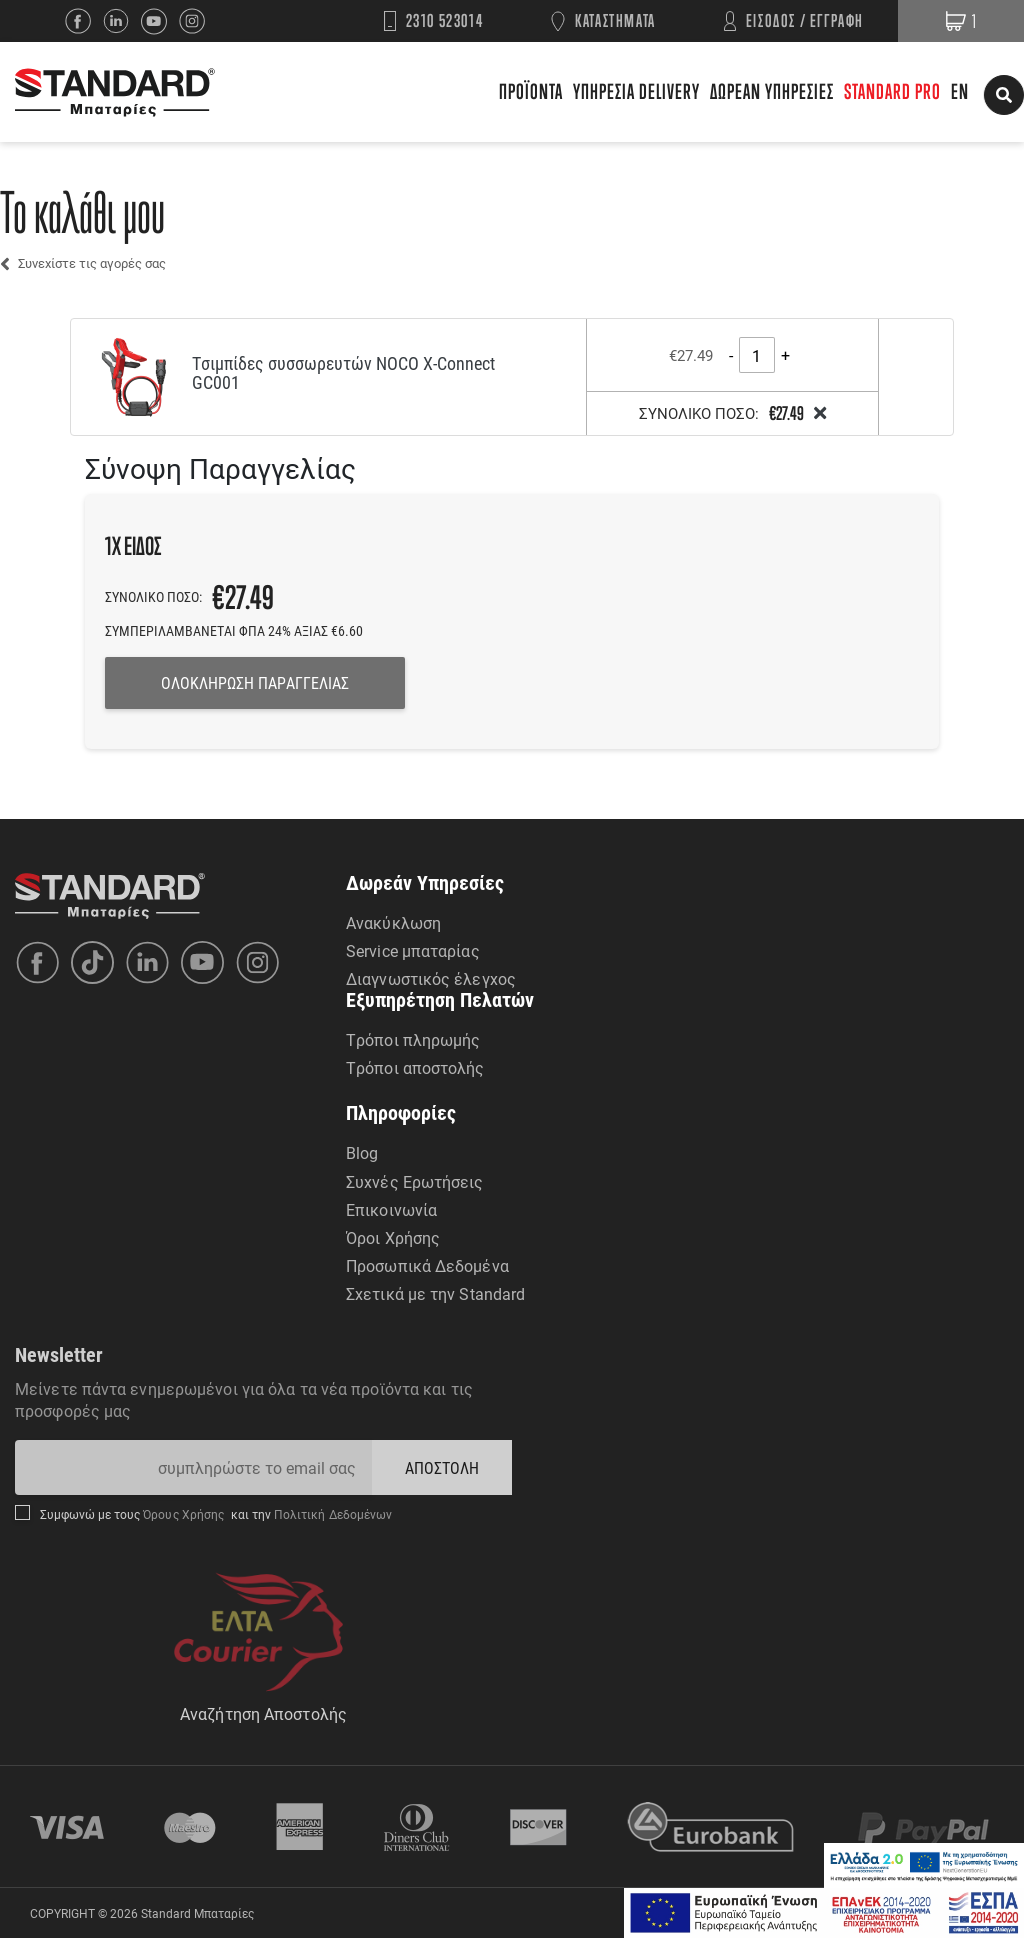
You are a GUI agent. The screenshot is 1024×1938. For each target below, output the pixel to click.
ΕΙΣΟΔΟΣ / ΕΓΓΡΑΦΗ (805, 20)
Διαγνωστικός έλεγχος (431, 978)
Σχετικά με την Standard (435, 1293)
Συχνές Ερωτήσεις (415, 1181)
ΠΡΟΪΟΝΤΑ (531, 91)
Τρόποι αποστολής (415, 1067)
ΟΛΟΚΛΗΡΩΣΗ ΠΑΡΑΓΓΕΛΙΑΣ (255, 682)
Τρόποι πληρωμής (413, 1039)
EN (960, 91)
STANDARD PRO (892, 91)
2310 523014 (445, 20)
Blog (362, 1152)
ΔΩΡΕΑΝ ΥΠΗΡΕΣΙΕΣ (772, 91)
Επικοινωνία (391, 1209)
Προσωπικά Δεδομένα (427, 1265)
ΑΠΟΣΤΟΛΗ (442, 1467)
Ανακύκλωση (393, 922)
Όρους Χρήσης (185, 1514)
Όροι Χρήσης (393, 1237)
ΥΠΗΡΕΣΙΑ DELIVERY (636, 91)
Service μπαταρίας (413, 950)
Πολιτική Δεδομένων (332, 1514)
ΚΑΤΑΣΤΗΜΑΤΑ (615, 20)
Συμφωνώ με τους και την (216, 1514)
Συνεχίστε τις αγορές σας (92, 263)
